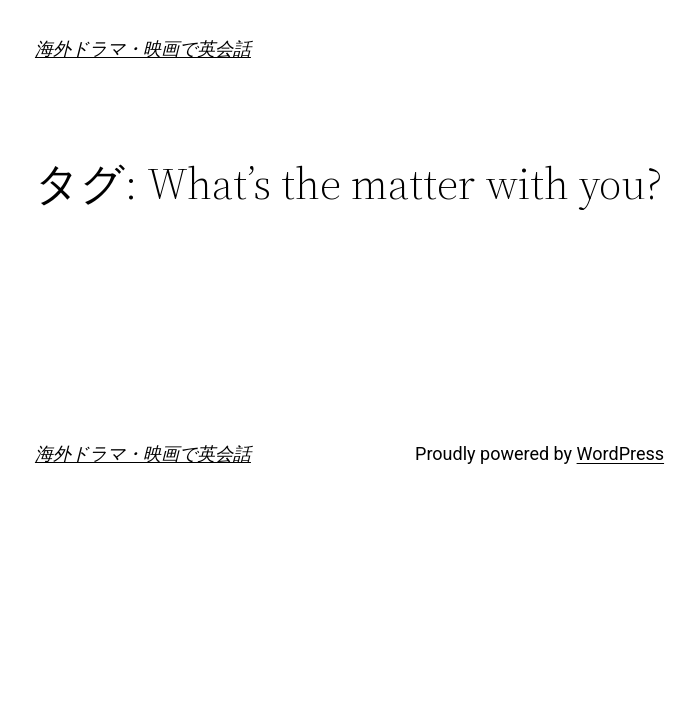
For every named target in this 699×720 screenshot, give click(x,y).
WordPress (620, 453)
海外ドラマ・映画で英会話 (143, 48)
